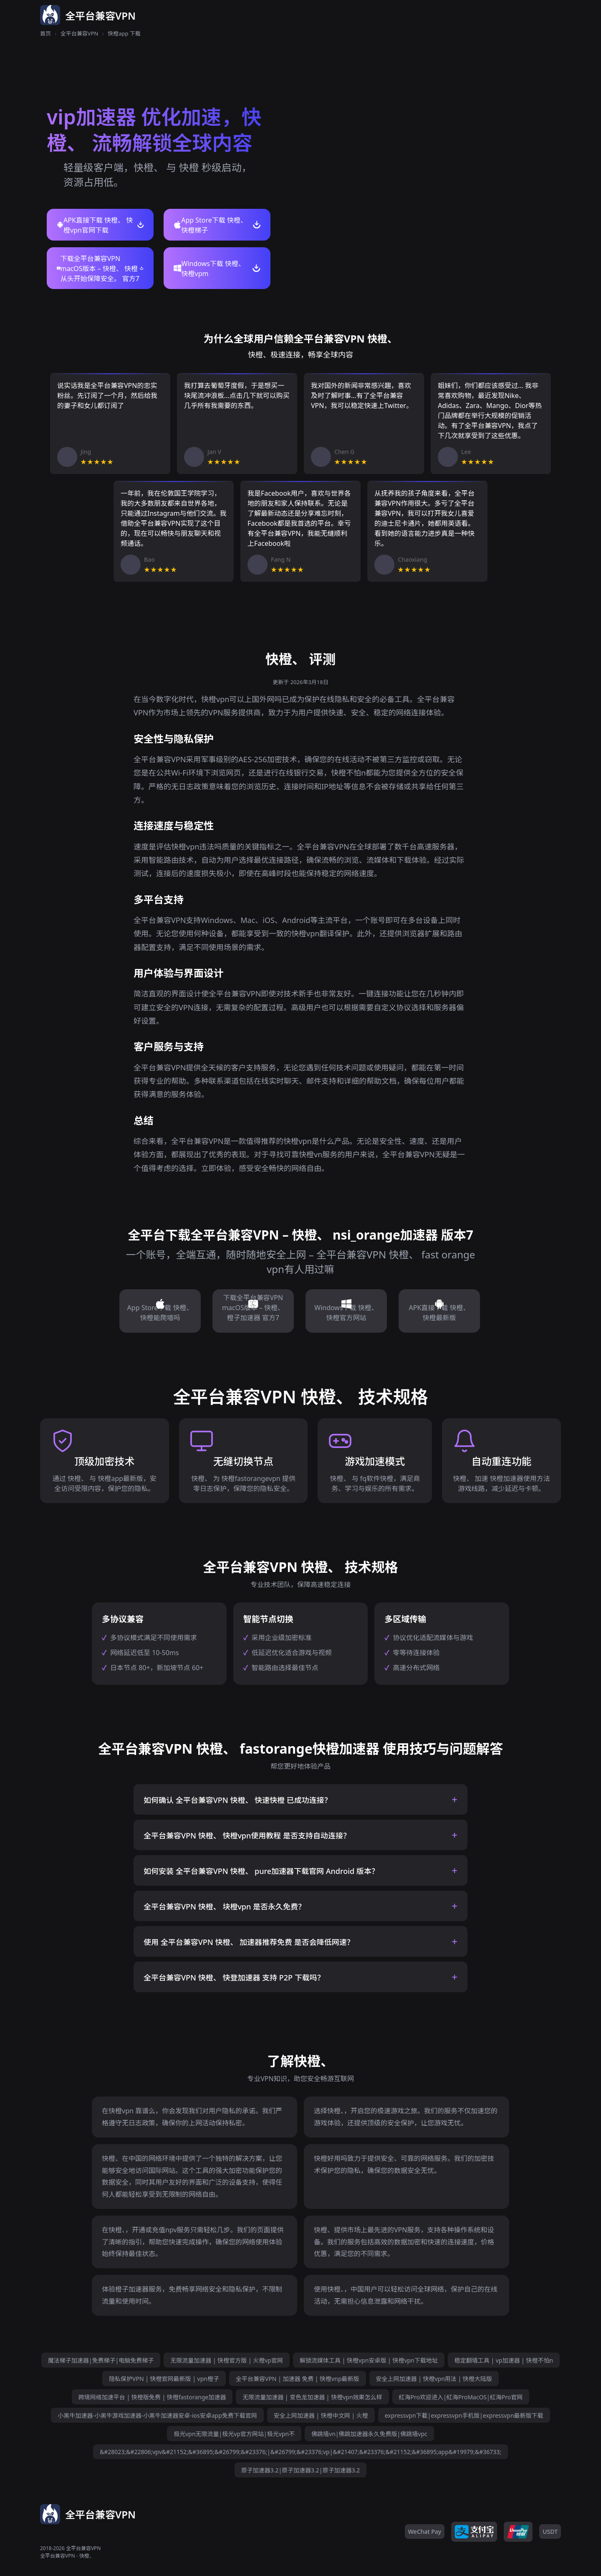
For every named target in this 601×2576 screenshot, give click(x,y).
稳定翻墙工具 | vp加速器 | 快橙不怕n (504, 2360)
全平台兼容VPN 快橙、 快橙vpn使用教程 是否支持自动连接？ (247, 1836)
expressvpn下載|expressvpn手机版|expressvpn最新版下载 (464, 2415)
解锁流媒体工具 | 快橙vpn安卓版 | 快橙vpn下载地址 (369, 2360)
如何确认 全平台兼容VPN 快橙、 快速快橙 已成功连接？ (238, 1800)
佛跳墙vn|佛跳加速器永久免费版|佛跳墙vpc (369, 2434)
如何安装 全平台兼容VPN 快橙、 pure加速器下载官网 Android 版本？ (261, 1871)
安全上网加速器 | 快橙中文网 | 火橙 (321, 2415)
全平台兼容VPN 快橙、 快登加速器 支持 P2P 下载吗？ (234, 1978)
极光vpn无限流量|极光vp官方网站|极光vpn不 (234, 2434)
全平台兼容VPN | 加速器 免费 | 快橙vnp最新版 (297, 2379)
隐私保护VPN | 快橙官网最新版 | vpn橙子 (164, 2379)
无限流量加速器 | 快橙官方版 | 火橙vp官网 (226, 2360)
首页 (45, 33)
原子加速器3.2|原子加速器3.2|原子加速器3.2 (300, 2470)
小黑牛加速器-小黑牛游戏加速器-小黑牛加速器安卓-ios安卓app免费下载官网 (157, 2415)
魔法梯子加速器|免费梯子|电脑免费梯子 (101, 2360)
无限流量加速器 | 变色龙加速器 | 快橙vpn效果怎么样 (312, 2397)
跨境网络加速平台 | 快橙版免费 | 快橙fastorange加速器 (152, 2397)
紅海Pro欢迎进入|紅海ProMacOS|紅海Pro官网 (461, 2397)
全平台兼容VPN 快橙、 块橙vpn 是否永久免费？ (225, 1907)
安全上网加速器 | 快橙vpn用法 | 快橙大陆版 (434, 2379)
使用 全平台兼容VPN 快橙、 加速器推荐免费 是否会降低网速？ (249, 1942)
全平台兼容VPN (79, 33)
